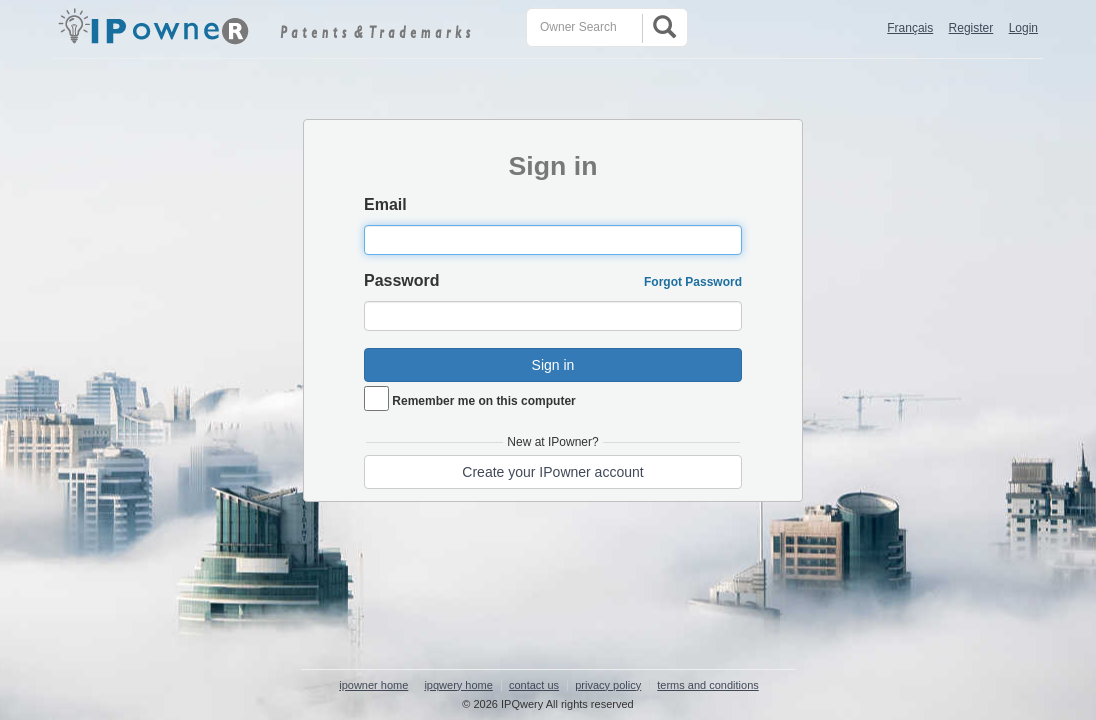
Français (910, 28)
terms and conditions (708, 685)
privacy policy (608, 685)
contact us (534, 685)
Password (402, 280)
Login (1023, 28)
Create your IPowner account (552, 472)
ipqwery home (458, 685)
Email (385, 204)
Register (971, 28)
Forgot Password (693, 282)
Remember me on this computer (483, 401)
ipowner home (373, 685)
